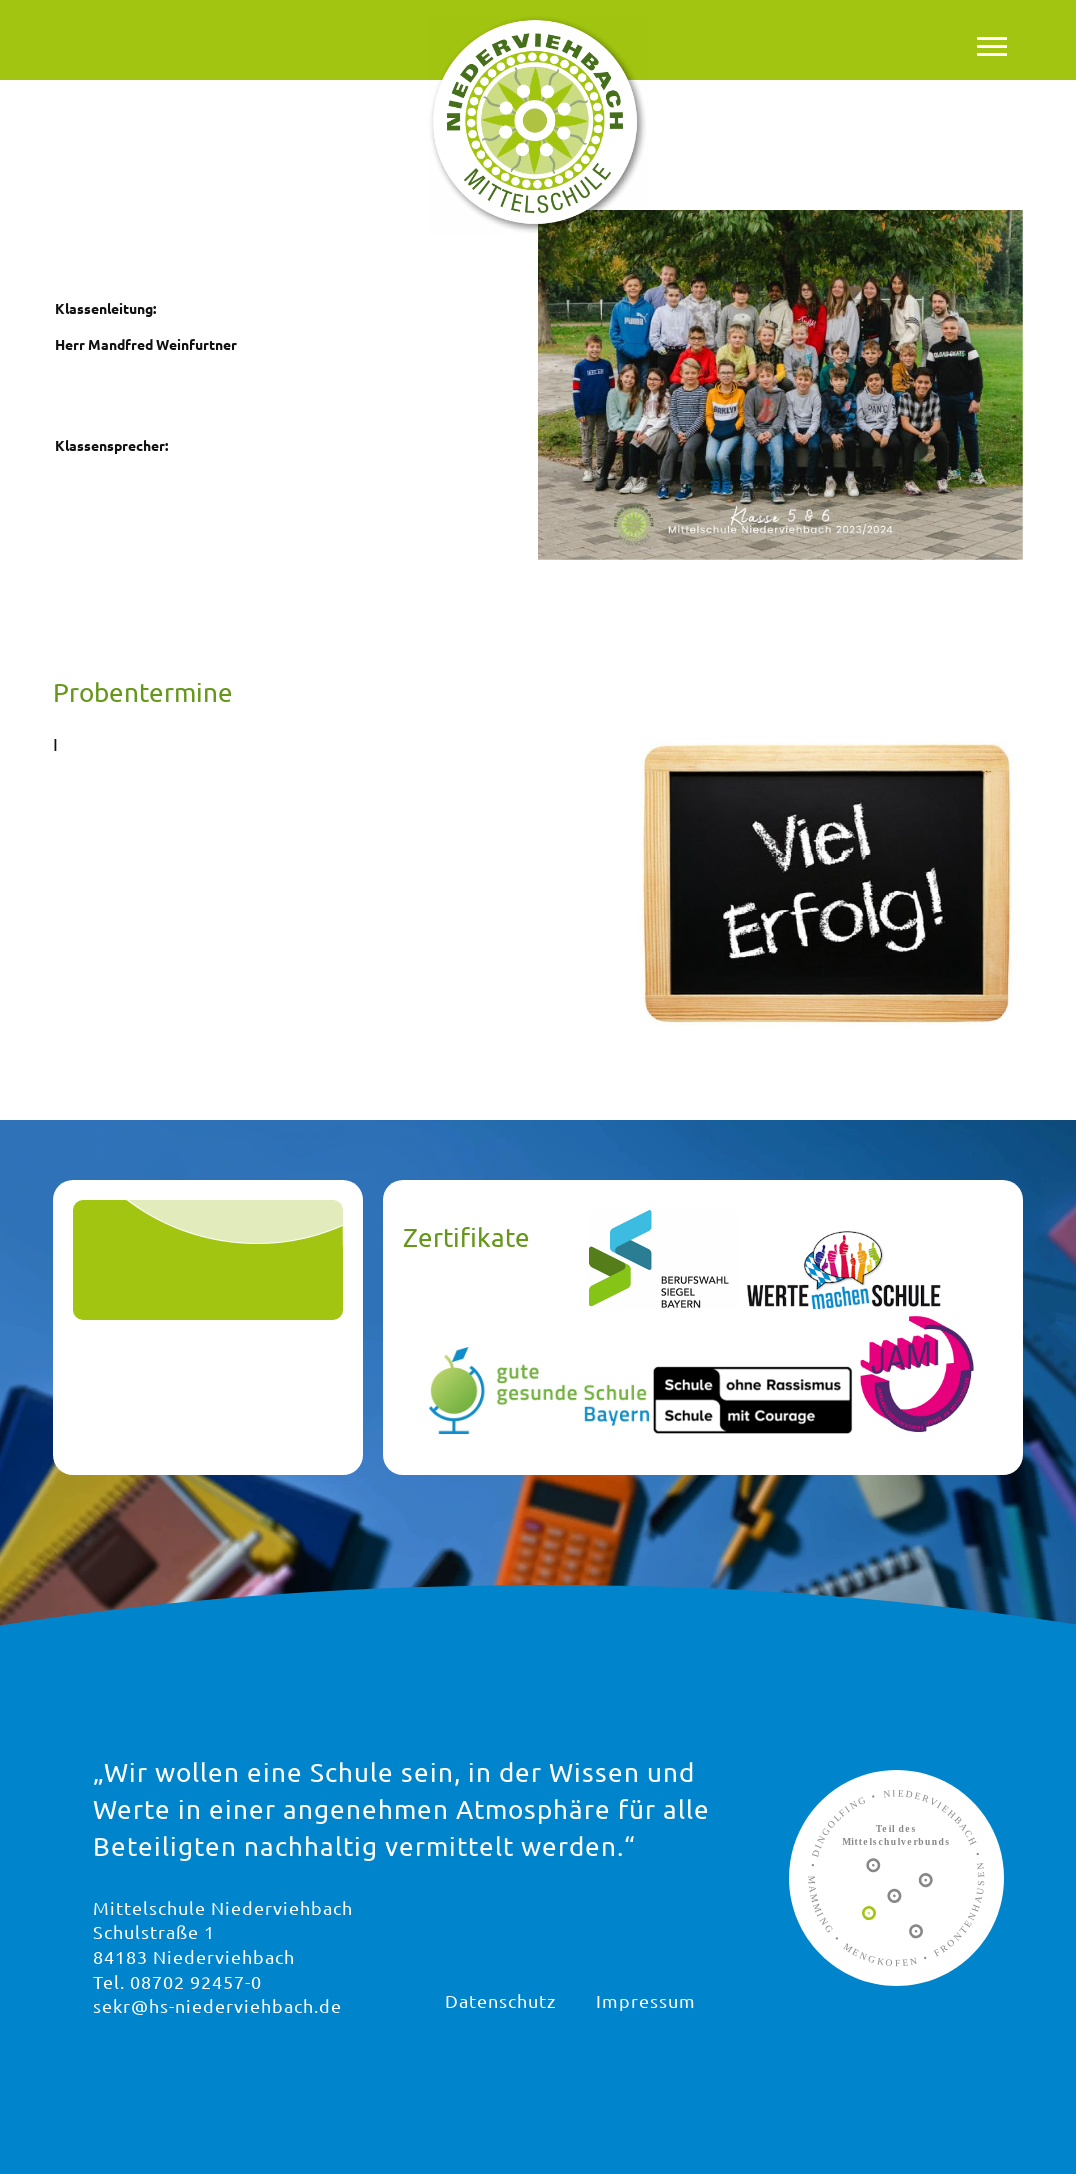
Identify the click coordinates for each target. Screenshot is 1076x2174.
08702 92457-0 (196, 1981)
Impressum (646, 2000)
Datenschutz (500, 2000)
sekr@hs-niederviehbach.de (217, 2005)
